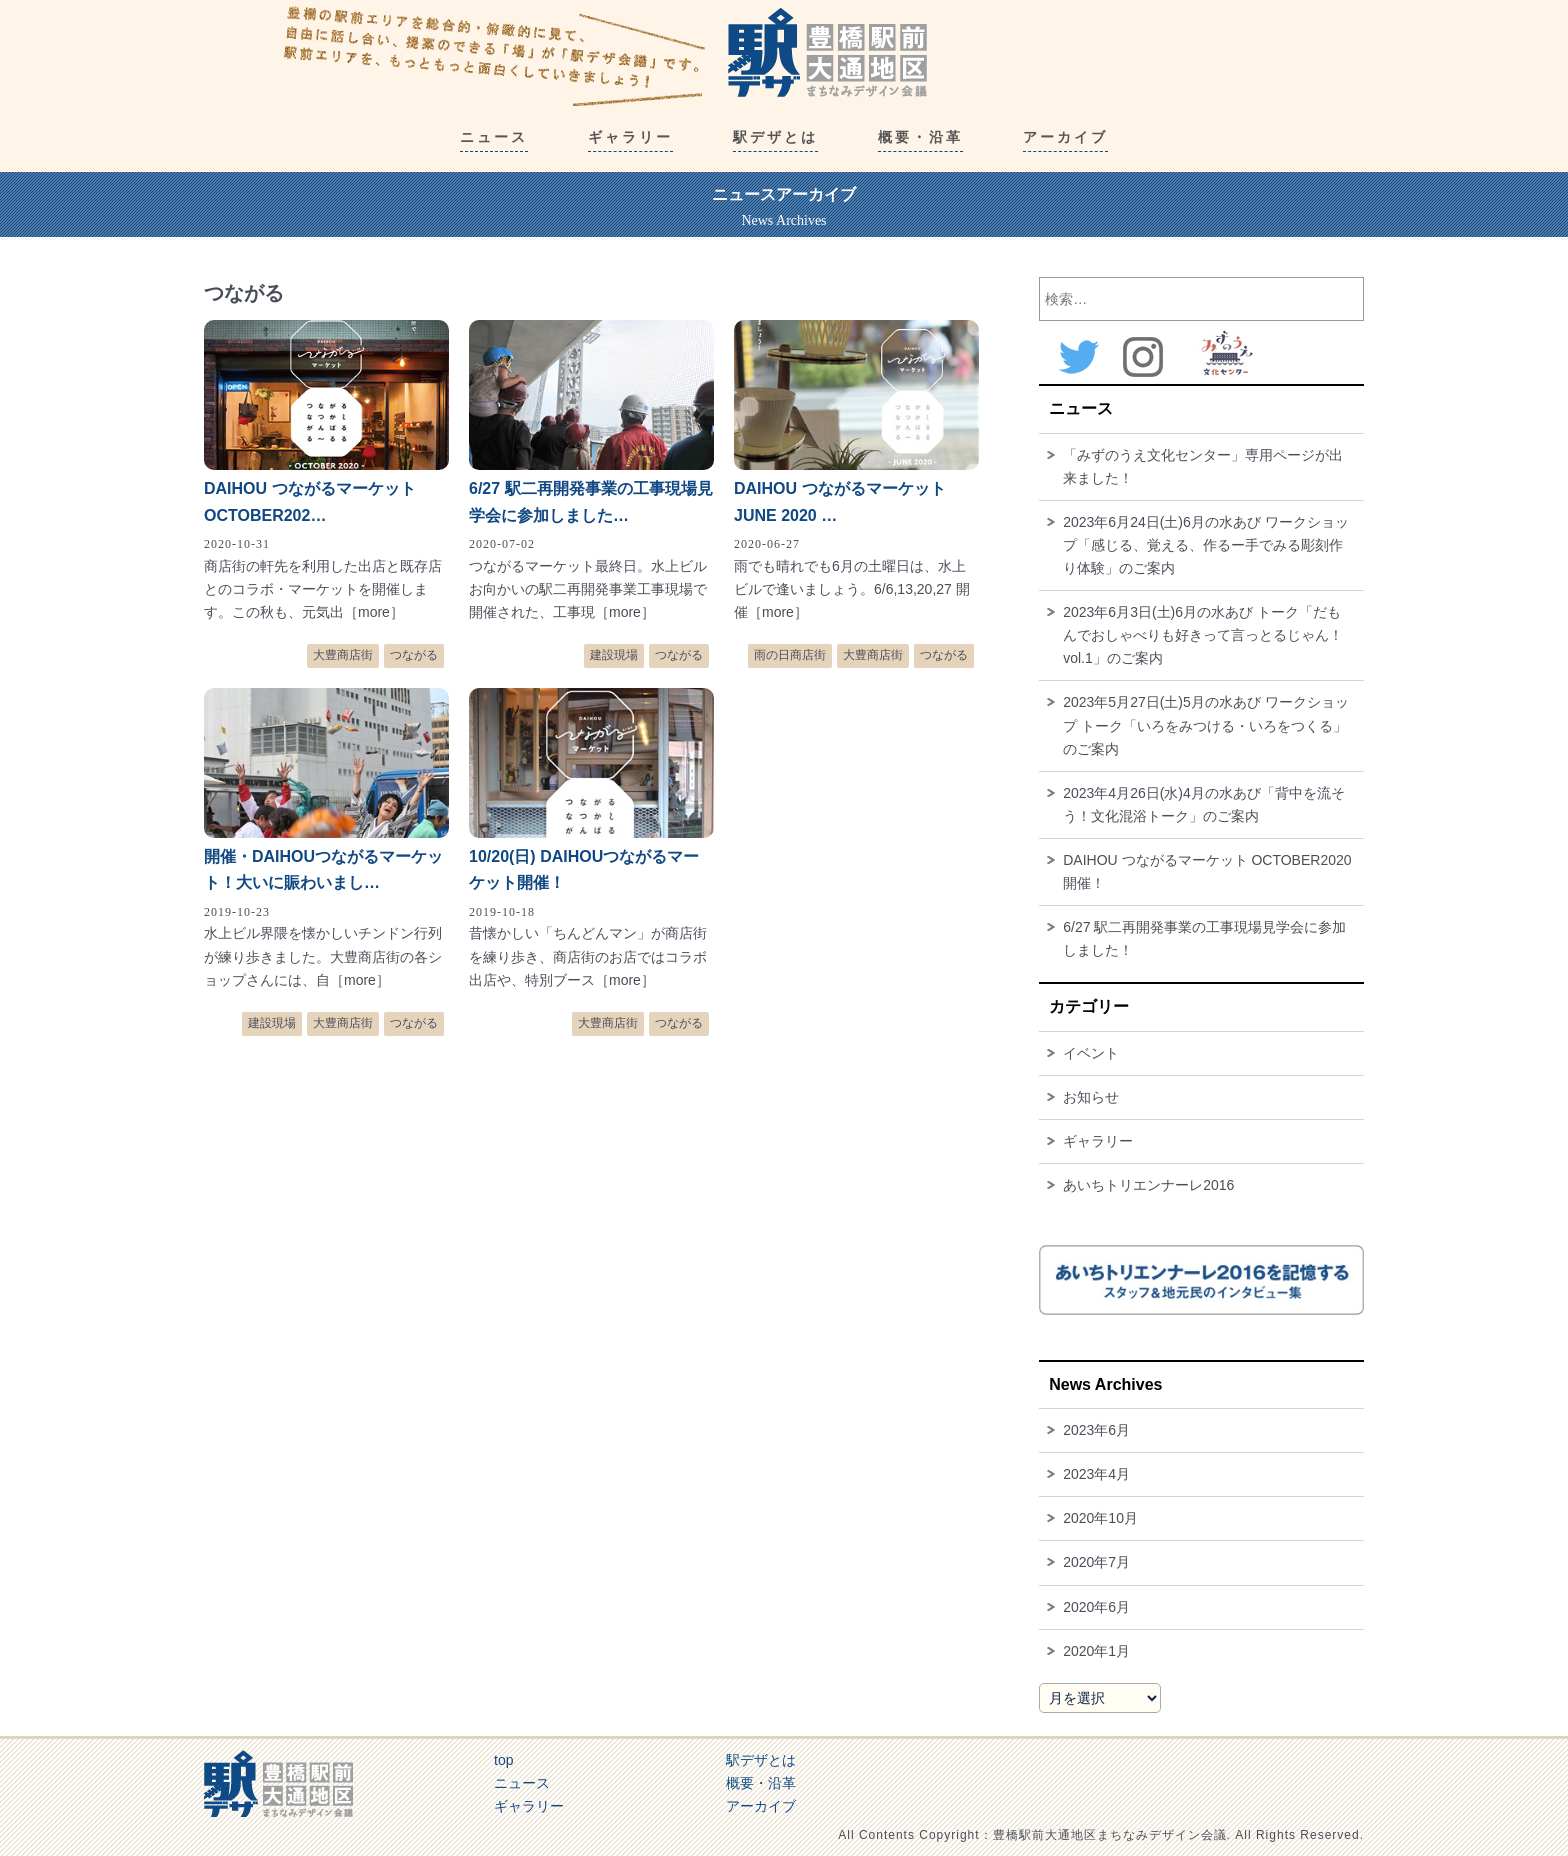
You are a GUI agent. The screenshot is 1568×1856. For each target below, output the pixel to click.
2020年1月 (1096, 1651)
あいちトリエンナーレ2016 (1148, 1185)
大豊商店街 (343, 655)
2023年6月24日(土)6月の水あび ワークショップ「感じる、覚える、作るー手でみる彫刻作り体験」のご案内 (1206, 545)
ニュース (522, 1783)
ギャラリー (1098, 1141)
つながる (414, 655)
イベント (1091, 1053)
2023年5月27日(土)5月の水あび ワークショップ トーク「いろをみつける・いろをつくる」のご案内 (1206, 725)
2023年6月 (1096, 1430)
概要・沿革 (761, 1783)
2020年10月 (1100, 1518)
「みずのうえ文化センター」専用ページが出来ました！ (1203, 466)
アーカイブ (761, 1806)
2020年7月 (1096, 1562)
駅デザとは (761, 1760)
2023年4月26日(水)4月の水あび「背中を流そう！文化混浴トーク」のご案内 (1204, 804)
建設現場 (614, 655)
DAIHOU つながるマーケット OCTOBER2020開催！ (1207, 871)
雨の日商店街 (790, 655)
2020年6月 (1096, 1607)
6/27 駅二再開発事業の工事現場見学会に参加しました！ (1204, 938)
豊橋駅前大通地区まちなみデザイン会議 (605, 56)
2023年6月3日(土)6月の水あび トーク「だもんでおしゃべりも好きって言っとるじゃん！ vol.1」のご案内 (1203, 635)
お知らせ (1091, 1097)
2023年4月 (1096, 1474)
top (503, 1760)
